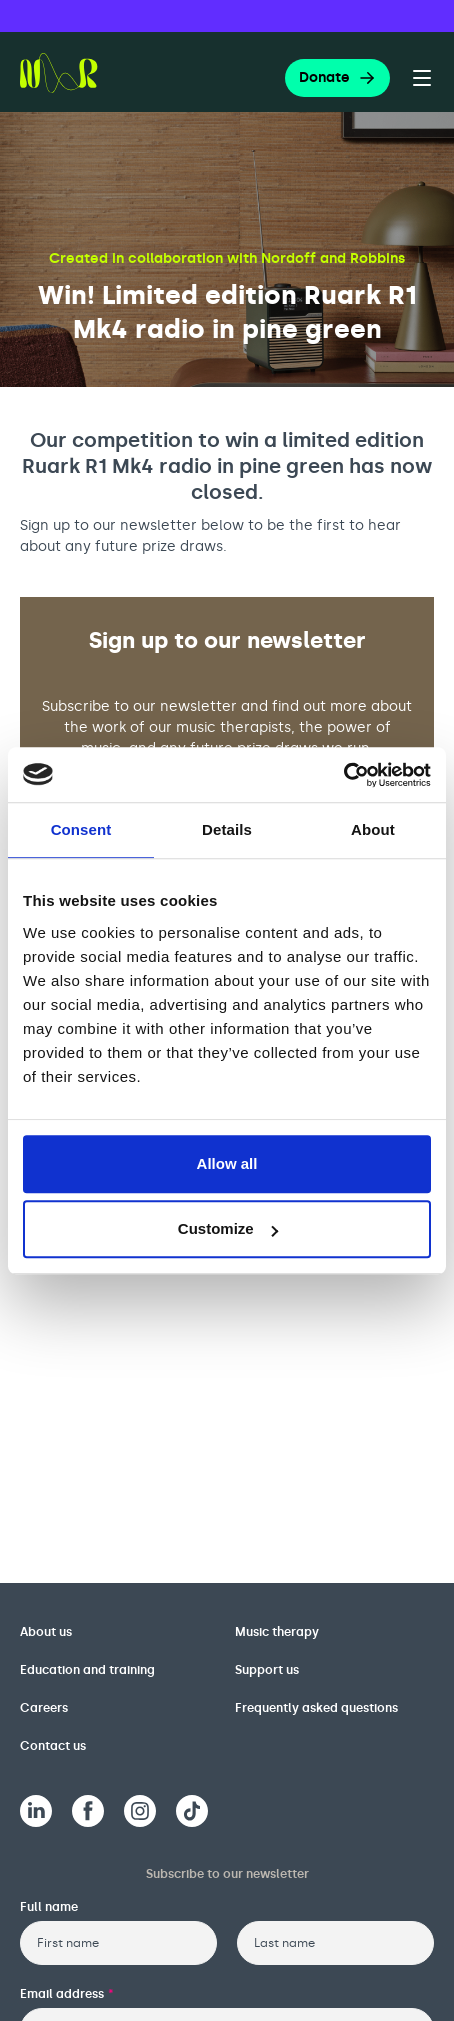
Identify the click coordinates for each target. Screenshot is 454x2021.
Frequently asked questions (316, 1708)
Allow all (227, 1163)
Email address (67, 1994)
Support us (267, 1670)
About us (46, 1632)
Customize (228, 1228)
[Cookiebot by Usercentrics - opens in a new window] (343, 775)
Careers (44, 1708)
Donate (337, 78)
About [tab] (373, 829)
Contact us (53, 1746)
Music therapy (277, 1632)
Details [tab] (227, 829)
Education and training (87, 1670)
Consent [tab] (81, 829)
